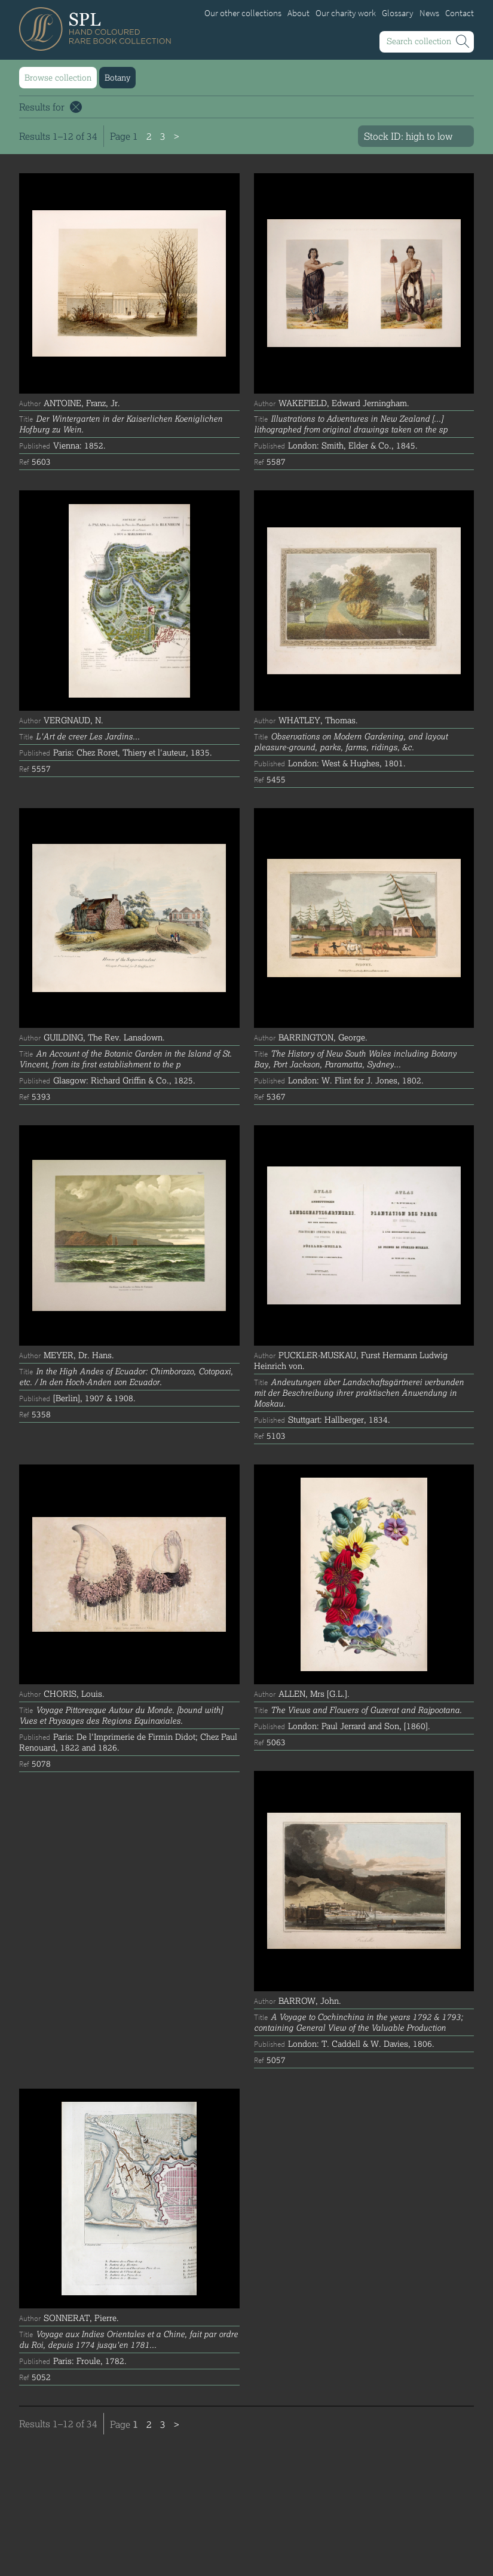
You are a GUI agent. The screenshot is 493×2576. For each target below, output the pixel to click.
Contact (459, 13)
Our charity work (346, 13)
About (298, 13)
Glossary (398, 13)
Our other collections (242, 13)
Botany (117, 77)
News (429, 13)
